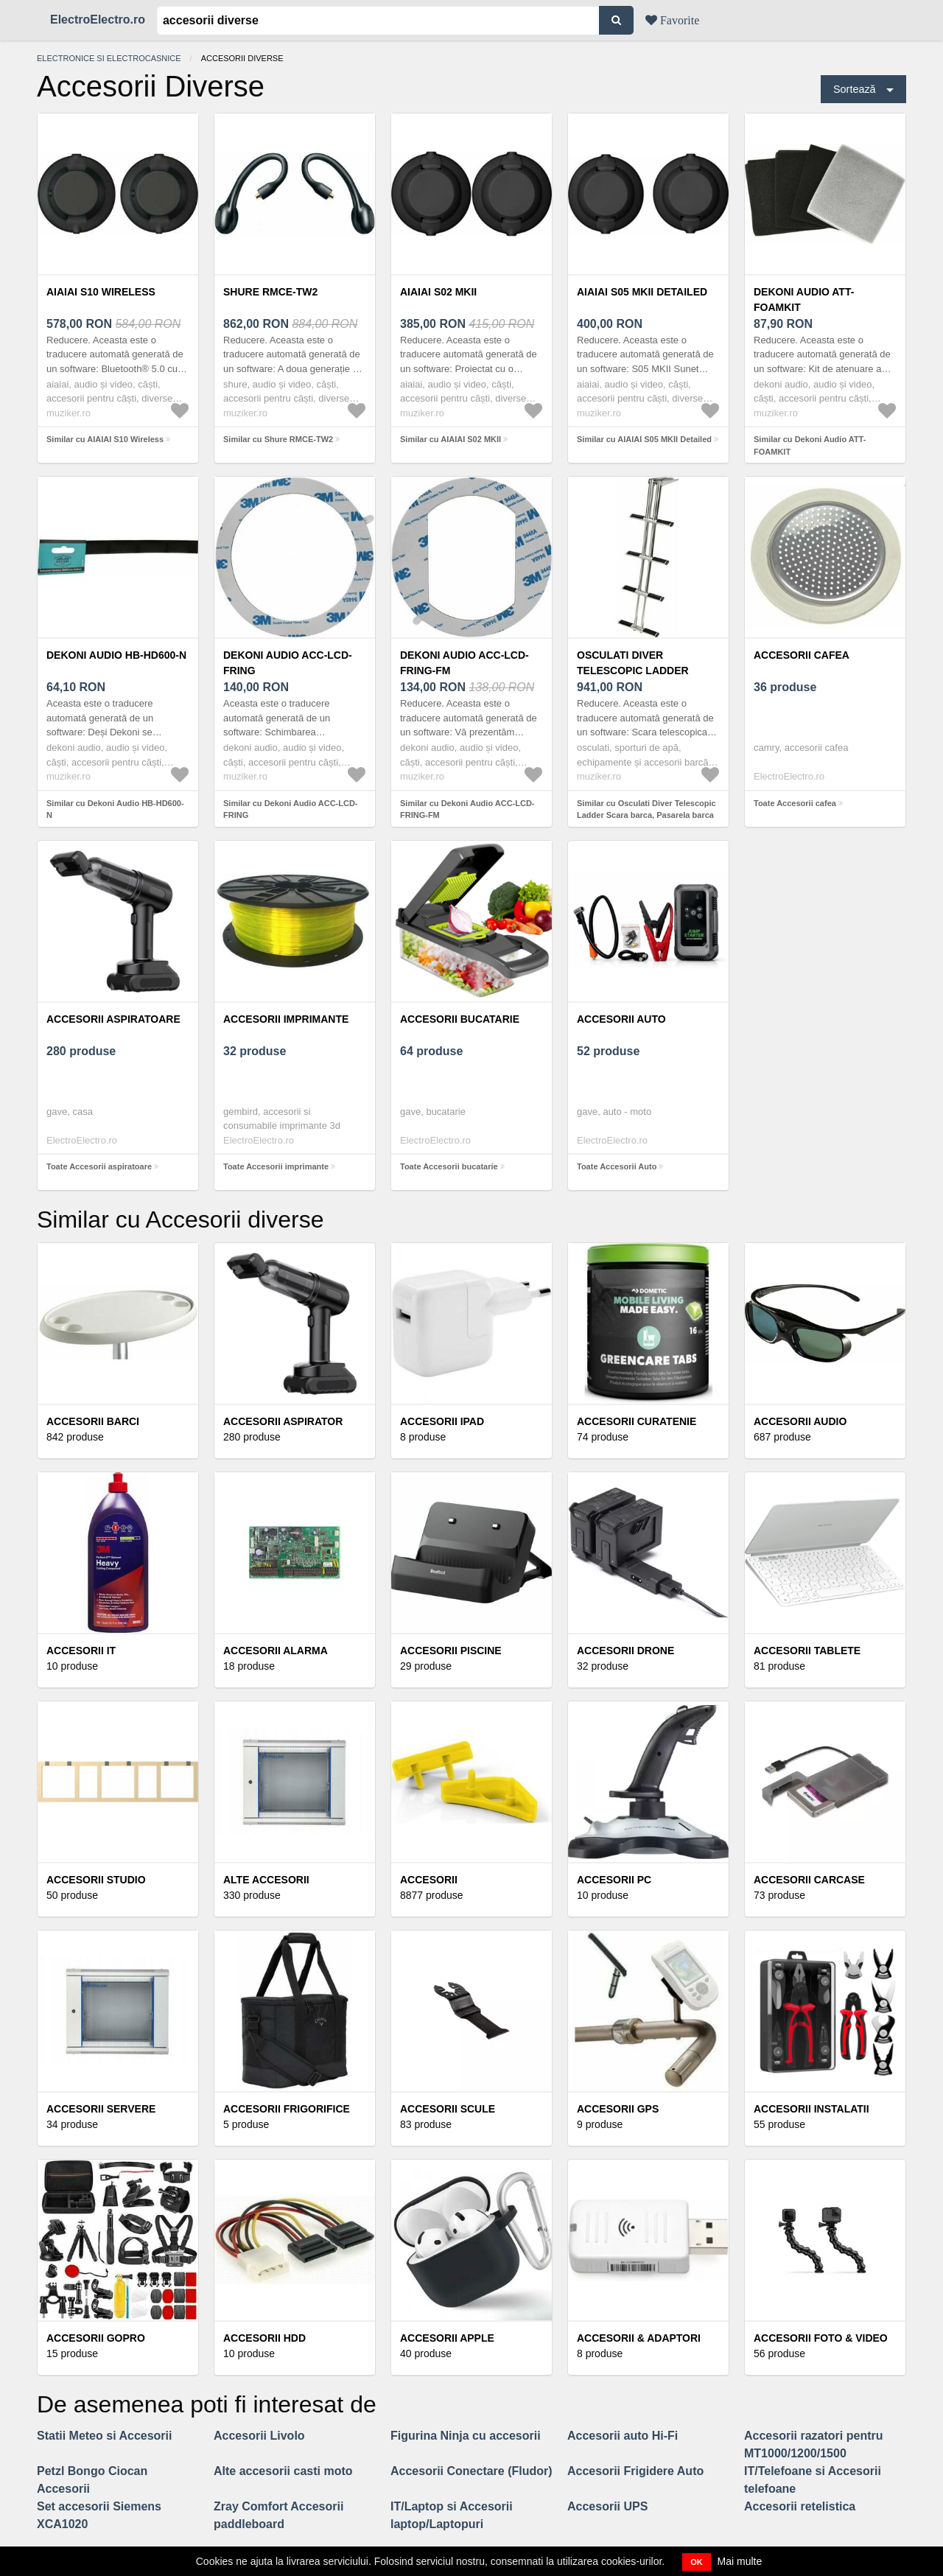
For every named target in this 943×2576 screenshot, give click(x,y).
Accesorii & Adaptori (639, 2338)
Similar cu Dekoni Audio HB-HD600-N (115, 809)
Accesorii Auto (621, 1019)
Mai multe (740, 2561)
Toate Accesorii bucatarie (449, 1166)
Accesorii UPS (607, 2506)
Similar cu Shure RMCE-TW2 (278, 439)
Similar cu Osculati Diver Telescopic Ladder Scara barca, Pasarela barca (646, 809)
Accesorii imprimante (285, 1019)
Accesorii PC (614, 1880)
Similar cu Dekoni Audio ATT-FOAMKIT (810, 445)
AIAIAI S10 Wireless (100, 292)
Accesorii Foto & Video (821, 2338)
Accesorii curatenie (636, 1421)
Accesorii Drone (625, 1650)
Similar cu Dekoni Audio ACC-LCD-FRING (290, 809)
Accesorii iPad (442, 1421)
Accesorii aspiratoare (113, 1019)
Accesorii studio (96, 1880)
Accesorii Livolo (259, 2435)
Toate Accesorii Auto (616, 1166)
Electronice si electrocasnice (109, 58)
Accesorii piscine (451, 1650)
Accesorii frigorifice (286, 2109)
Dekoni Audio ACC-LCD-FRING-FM (464, 662)
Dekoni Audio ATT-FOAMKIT (804, 299)
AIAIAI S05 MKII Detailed (642, 292)
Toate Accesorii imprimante (276, 1166)
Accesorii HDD (264, 2338)
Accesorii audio (800, 1421)
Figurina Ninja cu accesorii (465, 2435)
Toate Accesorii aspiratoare (99, 1166)
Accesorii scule (447, 2109)
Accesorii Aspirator (283, 1421)
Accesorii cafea (801, 655)
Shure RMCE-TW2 (270, 292)
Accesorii (429, 1880)
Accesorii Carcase (809, 1880)
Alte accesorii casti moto (283, 2471)
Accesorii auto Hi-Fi (622, 2435)
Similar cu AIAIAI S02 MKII (450, 439)
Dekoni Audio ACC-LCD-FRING (287, 662)
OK (696, 2562)
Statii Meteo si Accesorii (104, 2435)
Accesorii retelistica (799, 2506)
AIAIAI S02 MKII (438, 292)
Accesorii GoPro (95, 2338)
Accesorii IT (81, 1650)
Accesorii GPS (618, 2109)
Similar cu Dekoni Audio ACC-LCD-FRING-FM (467, 809)
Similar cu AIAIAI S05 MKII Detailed (644, 439)
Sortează (854, 89)
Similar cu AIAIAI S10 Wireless (105, 439)
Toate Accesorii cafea (795, 803)
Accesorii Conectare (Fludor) (471, 2471)
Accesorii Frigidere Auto (635, 2471)
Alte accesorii (266, 1880)
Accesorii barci (92, 1421)
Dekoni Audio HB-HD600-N (116, 655)
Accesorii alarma (275, 1650)
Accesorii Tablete (807, 1650)
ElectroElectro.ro (97, 19)
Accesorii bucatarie (459, 1019)
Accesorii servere (100, 2109)
